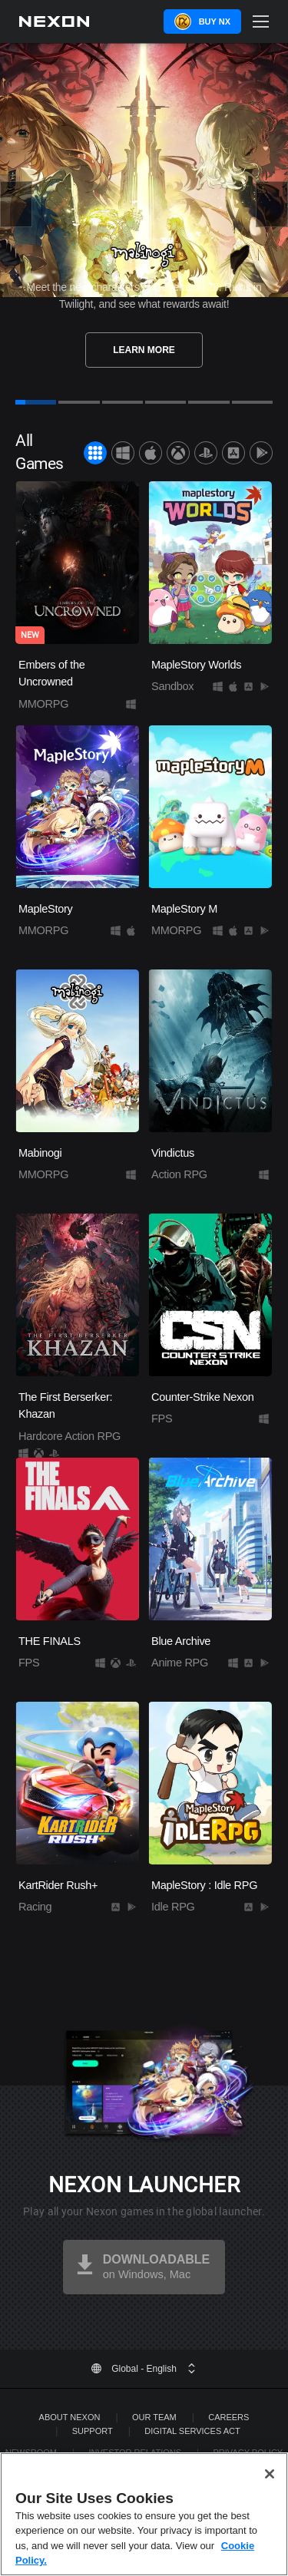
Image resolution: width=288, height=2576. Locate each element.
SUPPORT (92, 2431)
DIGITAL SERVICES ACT (192, 2431)
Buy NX (214, 21)
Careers (228, 2417)
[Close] (269, 2474)
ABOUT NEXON (70, 2417)
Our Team (154, 2417)
